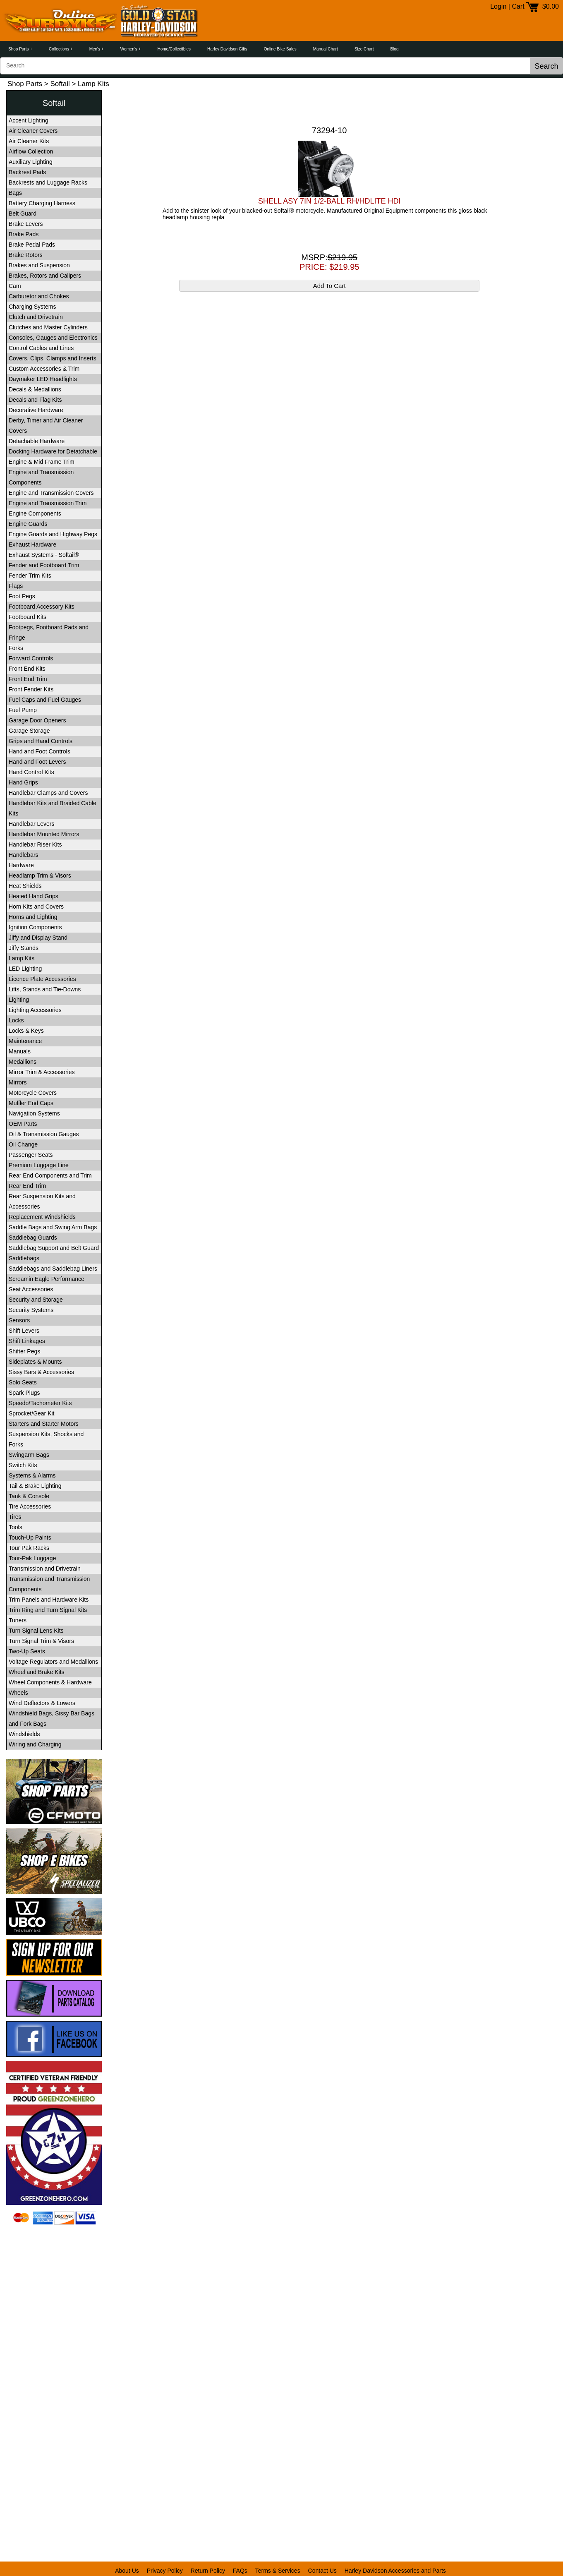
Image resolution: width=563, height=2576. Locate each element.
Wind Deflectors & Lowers (42, 1703)
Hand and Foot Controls (39, 751)
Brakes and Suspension (39, 265)
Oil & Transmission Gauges (44, 1134)
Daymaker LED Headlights (43, 379)
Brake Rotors (26, 255)
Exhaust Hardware (32, 544)
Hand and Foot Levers (37, 761)
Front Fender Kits (31, 689)
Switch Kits (23, 1465)
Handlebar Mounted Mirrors (44, 834)
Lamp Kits (21, 958)
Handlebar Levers (32, 823)
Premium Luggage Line (39, 1165)
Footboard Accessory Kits (41, 606)
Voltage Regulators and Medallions (53, 1661)
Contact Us (322, 2570)
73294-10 (329, 130)
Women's (128, 49)
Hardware (21, 865)
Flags (16, 586)
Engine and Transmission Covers (51, 492)
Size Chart (364, 49)
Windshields (24, 1734)
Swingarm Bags (29, 1454)
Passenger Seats (31, 1154)
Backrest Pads (27, 172)
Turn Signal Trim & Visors (41, 1641)
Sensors (19, 1320)
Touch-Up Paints (30, 1537)
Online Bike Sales (280, 49)
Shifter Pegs (24, 1351)
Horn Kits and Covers (36, 906)
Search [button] (546, 66)
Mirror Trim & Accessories (41, 1072)
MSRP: (329, 257)
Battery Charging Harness (42, 203)
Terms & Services (277, 2570)
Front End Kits (27, 668)
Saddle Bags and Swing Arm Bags (53, 1227)
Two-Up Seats (27, 1651)
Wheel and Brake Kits (37, 1672)
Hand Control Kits (31, 772)
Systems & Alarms (32, 1475)
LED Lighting (25, 968)
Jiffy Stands (23, 948)
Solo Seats (23, 1382)
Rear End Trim (27, 1185)
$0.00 (550, 6)
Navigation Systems (34, 1113)
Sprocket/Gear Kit (32, 1413)
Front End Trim (28, 679)
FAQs (240, 2570)
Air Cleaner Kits (29, 141)
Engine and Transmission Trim (47, 503)
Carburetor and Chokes (39, 296)
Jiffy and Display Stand (38, 937)
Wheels (18, 1692)
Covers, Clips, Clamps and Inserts (52, 358)
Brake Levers (26, 224)
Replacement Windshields (42, 1217)
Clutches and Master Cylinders (48, 327)
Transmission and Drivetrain (45, 1568)
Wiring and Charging (35, 1744)
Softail (59, 84)
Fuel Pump (23, 710)
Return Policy (208, 2570)
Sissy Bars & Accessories (41, 1372)
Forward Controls (31, 658)
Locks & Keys (26, 1030)
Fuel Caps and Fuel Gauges (45, 699)
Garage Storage (29, 730)
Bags (15, 192)
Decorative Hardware (36, 410)
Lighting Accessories (35, 1010)
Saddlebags (24, 1258)
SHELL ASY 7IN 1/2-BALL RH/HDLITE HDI (329, 201)
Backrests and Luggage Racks (48, 182)
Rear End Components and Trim (50, 1175)
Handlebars (23, 854)
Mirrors (18, 1082)
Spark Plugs (24, 1392)
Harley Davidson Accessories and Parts (395, 2570)
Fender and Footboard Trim (44, 565)
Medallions (22, 1061)
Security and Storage (36, 1299)
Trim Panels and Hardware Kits (49, 1599)
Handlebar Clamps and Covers (48, 792)
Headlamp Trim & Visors (40, 875)
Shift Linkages (27, 1341)
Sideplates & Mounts (35, 1361)
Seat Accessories (31, 1289)
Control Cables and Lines (41, 348)
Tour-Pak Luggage (32, 1558)
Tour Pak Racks (29, 1548)
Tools (15, 1527)
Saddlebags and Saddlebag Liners (53, 1268)
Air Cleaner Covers (33, 130)
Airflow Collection (31, 151)
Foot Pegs (22, 596)
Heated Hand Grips (33, 896)
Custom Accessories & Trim (44, 368)
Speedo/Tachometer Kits (40, 1403)
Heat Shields (25, 886)
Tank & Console (29, 1496)
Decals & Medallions (35, 389)
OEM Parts (23, 1123)
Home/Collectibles (174, 49)
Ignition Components (35, 927)
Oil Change (23, 1144)
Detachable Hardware (37, 441)
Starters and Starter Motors (44, 1423)
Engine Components (35, 513)
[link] (54, 2246)
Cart (518, 6)
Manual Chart (325, 49)
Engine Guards (28, 523)
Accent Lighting (28, 120)
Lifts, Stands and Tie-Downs (45, 989)
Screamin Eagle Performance (46, 1279)
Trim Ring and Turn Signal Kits (48, 1610)
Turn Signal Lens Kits (36, 1630)
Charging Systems (32, 306)
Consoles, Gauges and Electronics (53, 337)
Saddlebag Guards (33, 1237)
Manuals (20, 1051)
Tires (15, 1516)
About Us (127, 2570)
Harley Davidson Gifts (227, 49)
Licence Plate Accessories (42, 979)
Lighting (19, 999)
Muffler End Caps (31, 1103)
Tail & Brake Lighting (35, 1485)
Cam (15, 286)
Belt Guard (22, 213)
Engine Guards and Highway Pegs (53, 534)
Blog (394, 49)
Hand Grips (23, 782)
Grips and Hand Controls (40, 741)
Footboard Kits (27, 617)
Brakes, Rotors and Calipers (45, 275)
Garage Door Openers (37, 720)
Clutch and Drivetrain (36, 317)
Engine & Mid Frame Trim (41, 461)
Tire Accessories (30, 1506)
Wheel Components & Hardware (50, 1682)
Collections (59, 49)
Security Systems (31, 1310)
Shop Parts (18, 49)
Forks (16, 648)
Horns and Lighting (33, 917)
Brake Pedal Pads (32, 244)
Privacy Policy (165, 2570)
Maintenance (25, 1041)
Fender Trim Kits (30, 575)
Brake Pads (23, 234)
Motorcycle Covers (33, 1092)
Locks (16, 1020)
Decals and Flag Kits (35, 399)
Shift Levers (24, 1330)
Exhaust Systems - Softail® (44, 555)
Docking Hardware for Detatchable (53, 451)
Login (498, 6)
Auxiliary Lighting (31, 161)
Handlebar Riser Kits (35, 844)
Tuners (17, 1620)
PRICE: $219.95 (329, 266)
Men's (94, 49)
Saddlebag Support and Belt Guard (54, 1248)
